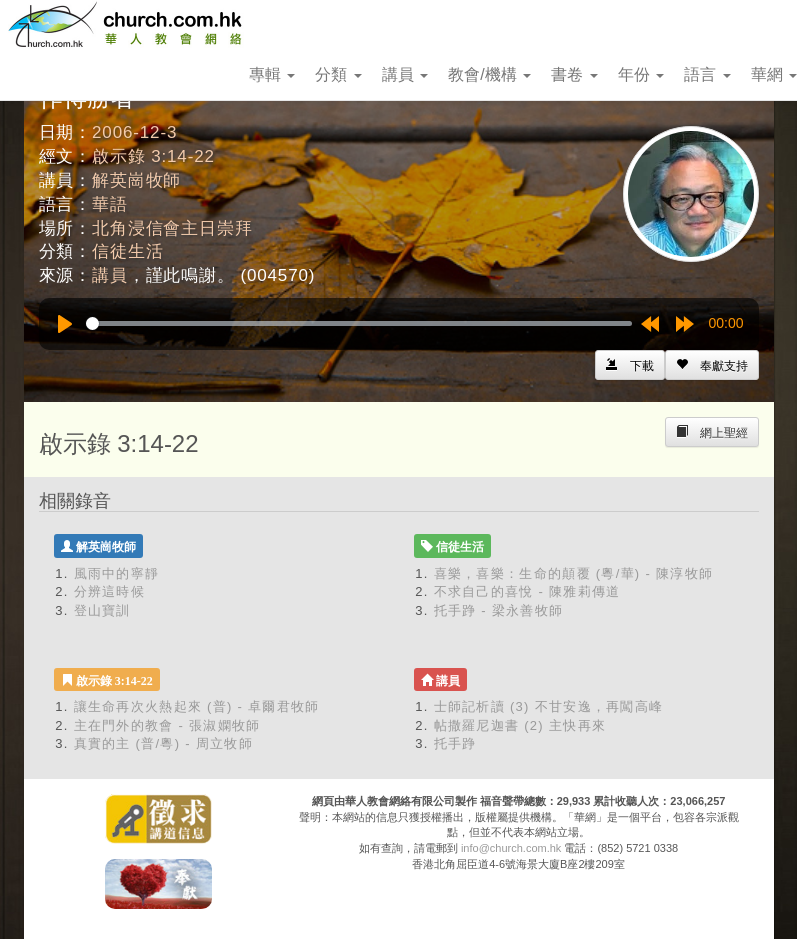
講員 (405, 74)
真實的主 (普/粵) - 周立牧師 (164, 743)
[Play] (65, 324)
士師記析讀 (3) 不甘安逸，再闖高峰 (549, 706)
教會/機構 (489, 74)
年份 (641, 74)
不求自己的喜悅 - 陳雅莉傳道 (527, 591)
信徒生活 (127, 251)
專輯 (272, 74)
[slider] (359, 323)
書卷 (574, 74)
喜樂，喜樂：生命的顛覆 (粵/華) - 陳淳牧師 (574, 573)
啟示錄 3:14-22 (153, 156)
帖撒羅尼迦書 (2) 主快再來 (520, 725)
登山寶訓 (102, 610)
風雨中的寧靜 (117, 573)
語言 (707, 74)
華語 (110, 204)
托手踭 (455, 743)
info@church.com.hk (511, 848)
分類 (338, 74)
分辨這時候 (110, 591)
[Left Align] (712, 365)
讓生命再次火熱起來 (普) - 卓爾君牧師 (197, 706)
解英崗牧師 (136, 180)
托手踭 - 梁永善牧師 (499, 610)
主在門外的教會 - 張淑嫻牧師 (167, 725)
